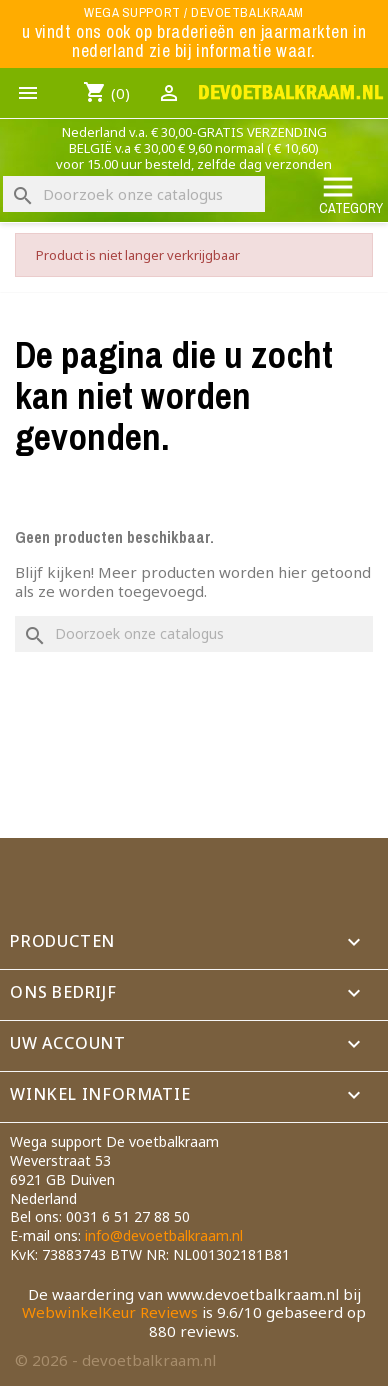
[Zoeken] (134, 194)
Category (351, 193)
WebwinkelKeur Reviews (110, 1312)
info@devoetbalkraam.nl (164, 1235)
